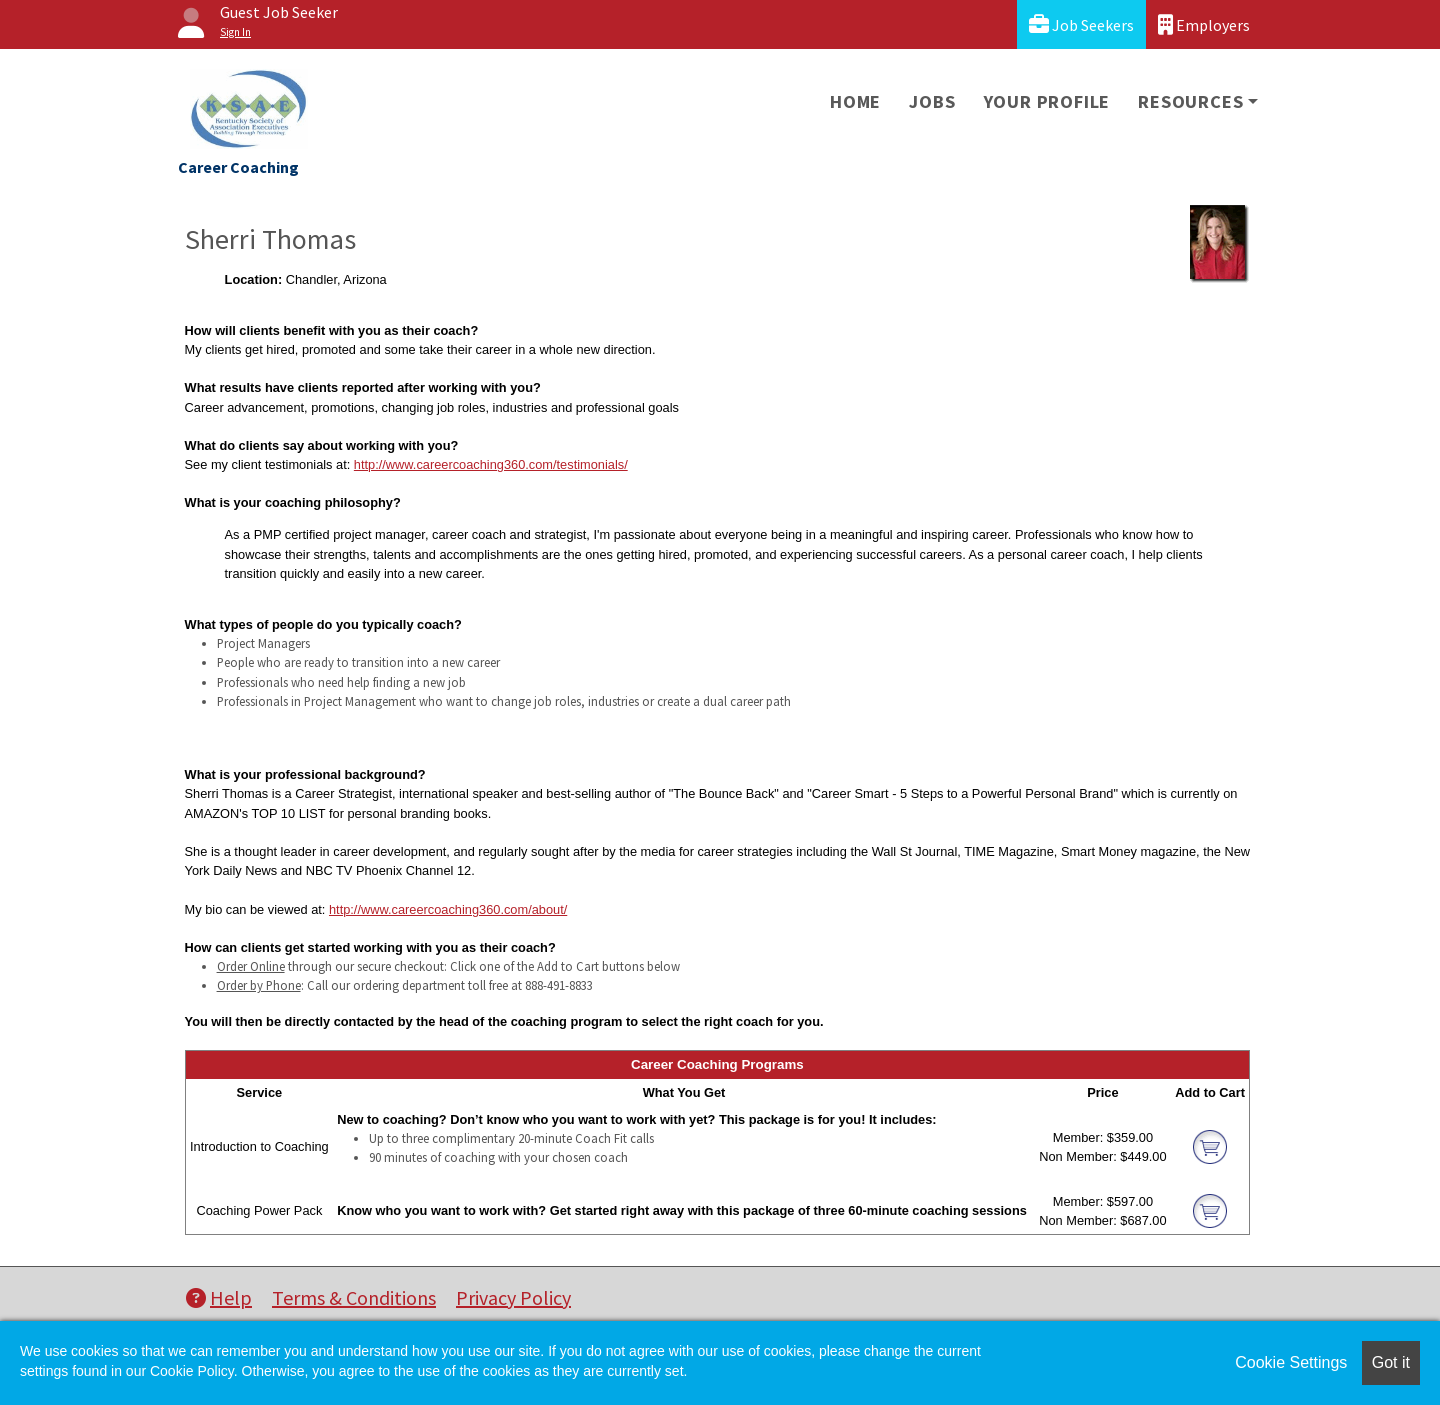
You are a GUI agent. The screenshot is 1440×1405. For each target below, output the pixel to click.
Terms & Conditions (354, 1297)
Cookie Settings (1291, 1362)
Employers (1204, 24)
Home (855, 101)
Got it (1391, 1362)
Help (219, 1297)
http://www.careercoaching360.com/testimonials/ (491, 464)
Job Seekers (1081, 24)
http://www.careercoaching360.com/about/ (448, 909)
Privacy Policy (513, 1297)
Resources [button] (1190, 101)
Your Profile (1047, 101)
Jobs (932, 101)
